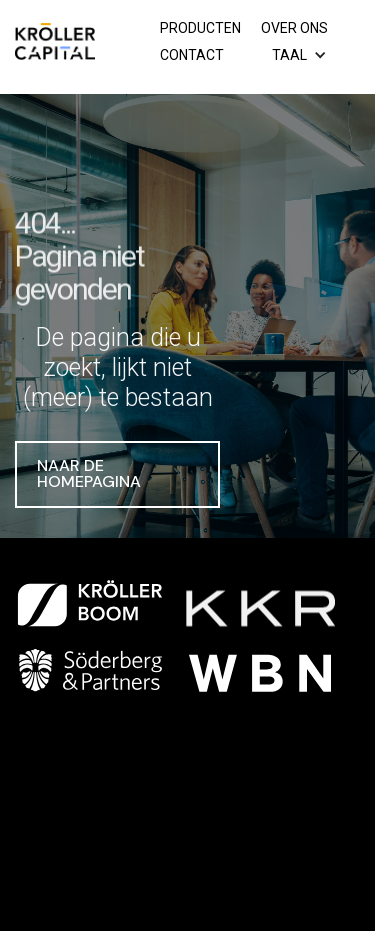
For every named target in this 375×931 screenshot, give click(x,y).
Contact (192, 55)
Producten (200, 28)
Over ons (294, 28)
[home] (55, 46)
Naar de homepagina (89, 474)
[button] (302, 55)
